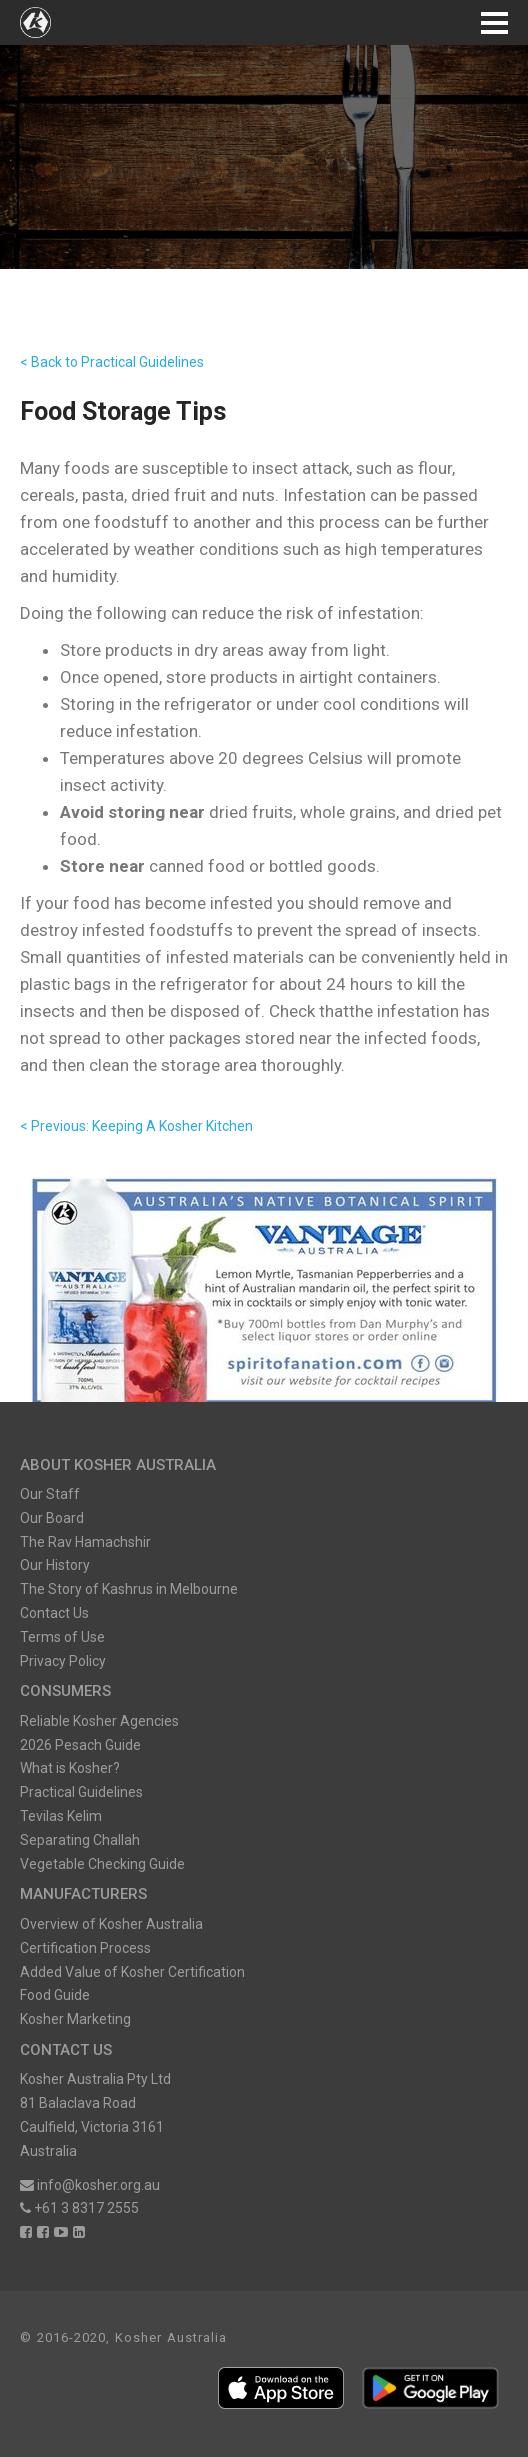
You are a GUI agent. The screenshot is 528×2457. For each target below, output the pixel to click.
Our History (55, 1565)
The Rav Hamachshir (85, 1542)
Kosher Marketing (75, 2019)
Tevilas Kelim (61, 1816)
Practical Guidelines (81, 1792)
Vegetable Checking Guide (102, 1864)
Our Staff (50, 1494)
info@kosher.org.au (90, 2185)
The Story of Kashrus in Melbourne (129, 1589)
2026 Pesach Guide (80, 1745)
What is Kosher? (70, 1768)
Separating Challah (80, 1840)
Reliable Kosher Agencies (99, 1721)
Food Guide (55, 1995)
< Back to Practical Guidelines (112, 362)
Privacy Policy (63, 1661)
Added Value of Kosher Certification (132, 1972)
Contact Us (54, 1613)
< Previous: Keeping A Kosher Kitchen (136, 1126)
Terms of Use (62, 1637)
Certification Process (85, 1948)
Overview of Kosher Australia (111, 1924)
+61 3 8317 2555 (79, 2208)
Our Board (52, 1518)
